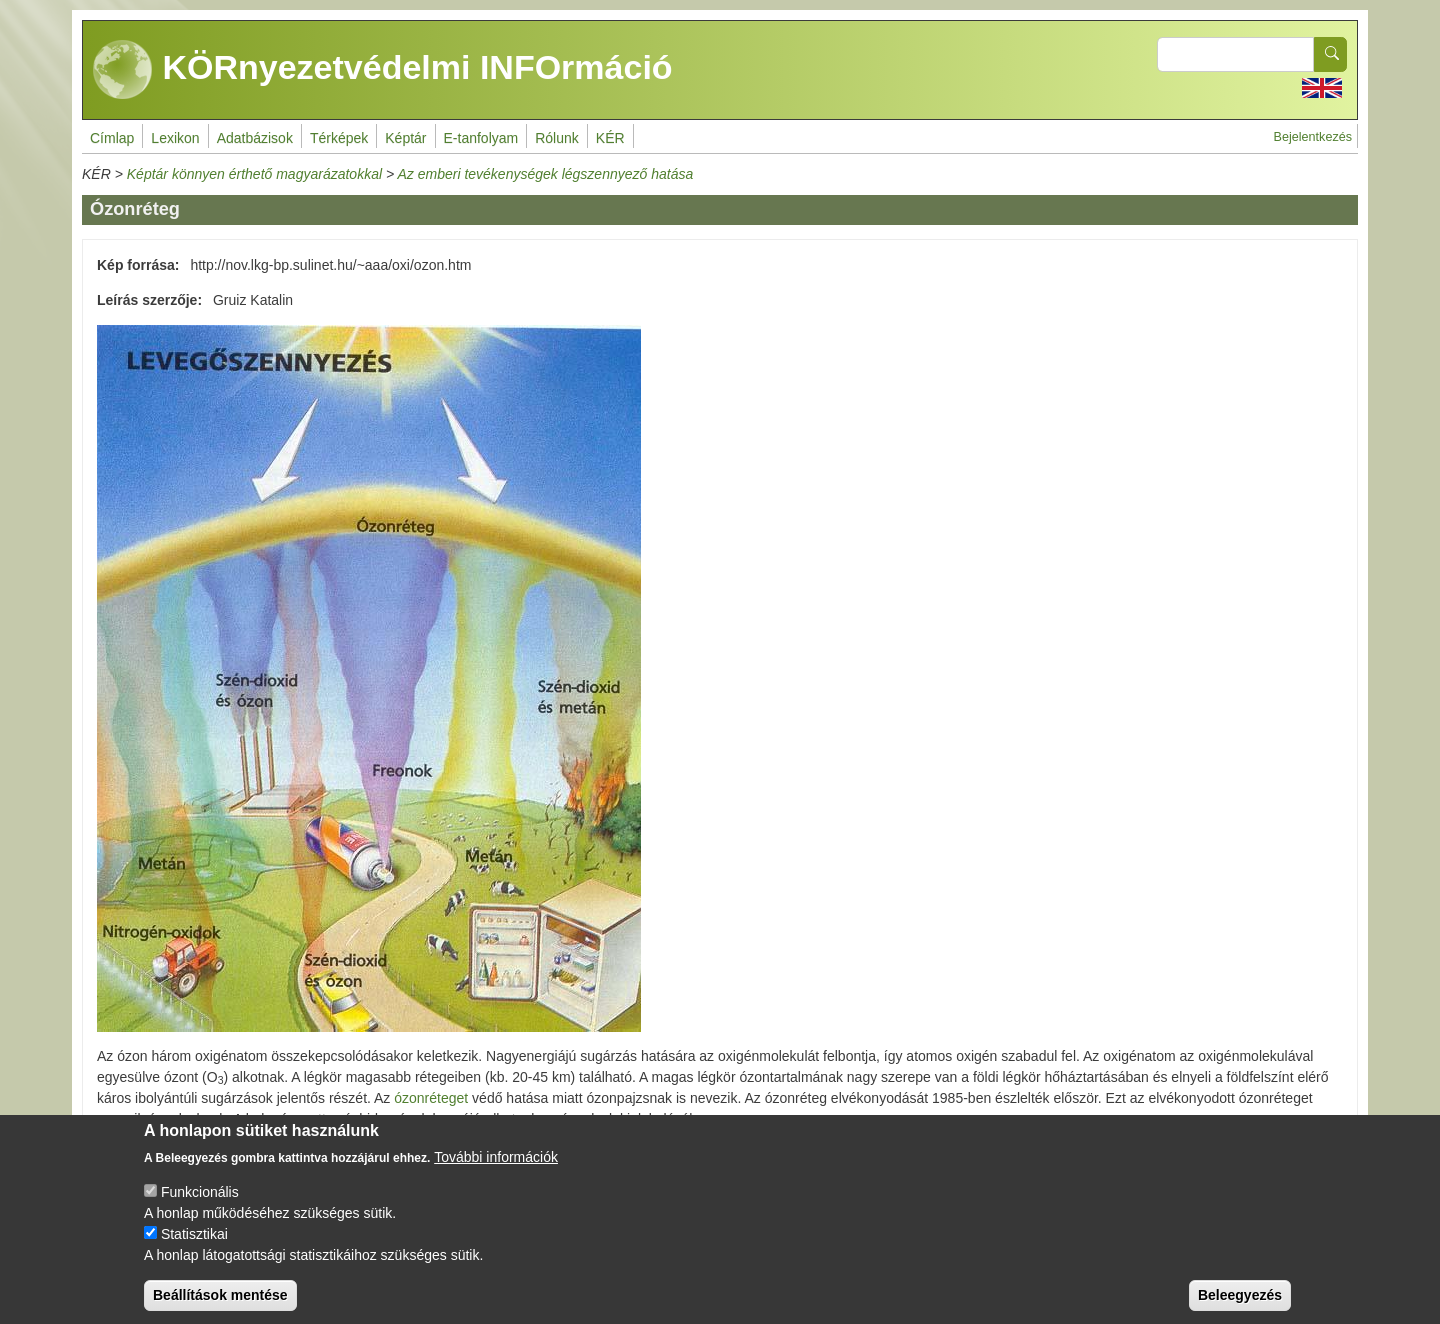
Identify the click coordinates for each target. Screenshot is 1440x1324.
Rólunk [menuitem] (557, 138)
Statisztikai (194, 1250)
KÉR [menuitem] (610, 138)
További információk (496, 1173)
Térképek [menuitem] (339, 138)
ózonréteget (431, 1098)
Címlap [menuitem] (112, 138)
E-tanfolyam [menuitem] (481, 138)
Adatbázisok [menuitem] (255, 138)
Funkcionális (200, 1208)
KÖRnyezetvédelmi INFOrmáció (383, 70)
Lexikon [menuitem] (175, 138)
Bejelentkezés (1313, 137)
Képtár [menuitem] (405, 138)
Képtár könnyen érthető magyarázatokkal (254, 174)
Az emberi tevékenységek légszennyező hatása (545, 174)
